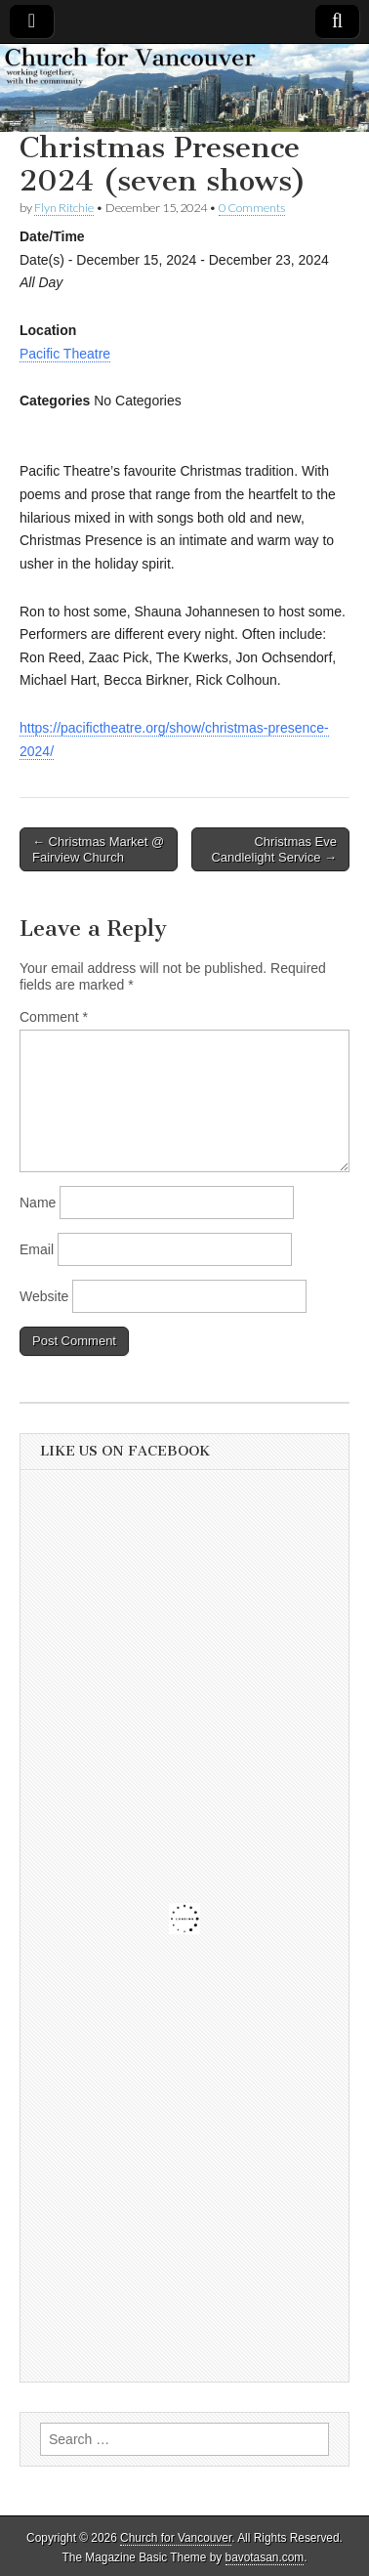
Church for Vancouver (175, 2538)
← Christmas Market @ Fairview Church (98, 849)
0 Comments (252, 207)
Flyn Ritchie (64, 207)
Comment (54, 1017)
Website (44, 1296)
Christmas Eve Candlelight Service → (274, 849)
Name (38, 1202)
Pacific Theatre (65, 353)
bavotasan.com (265, 2557)
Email (37, 1249)
